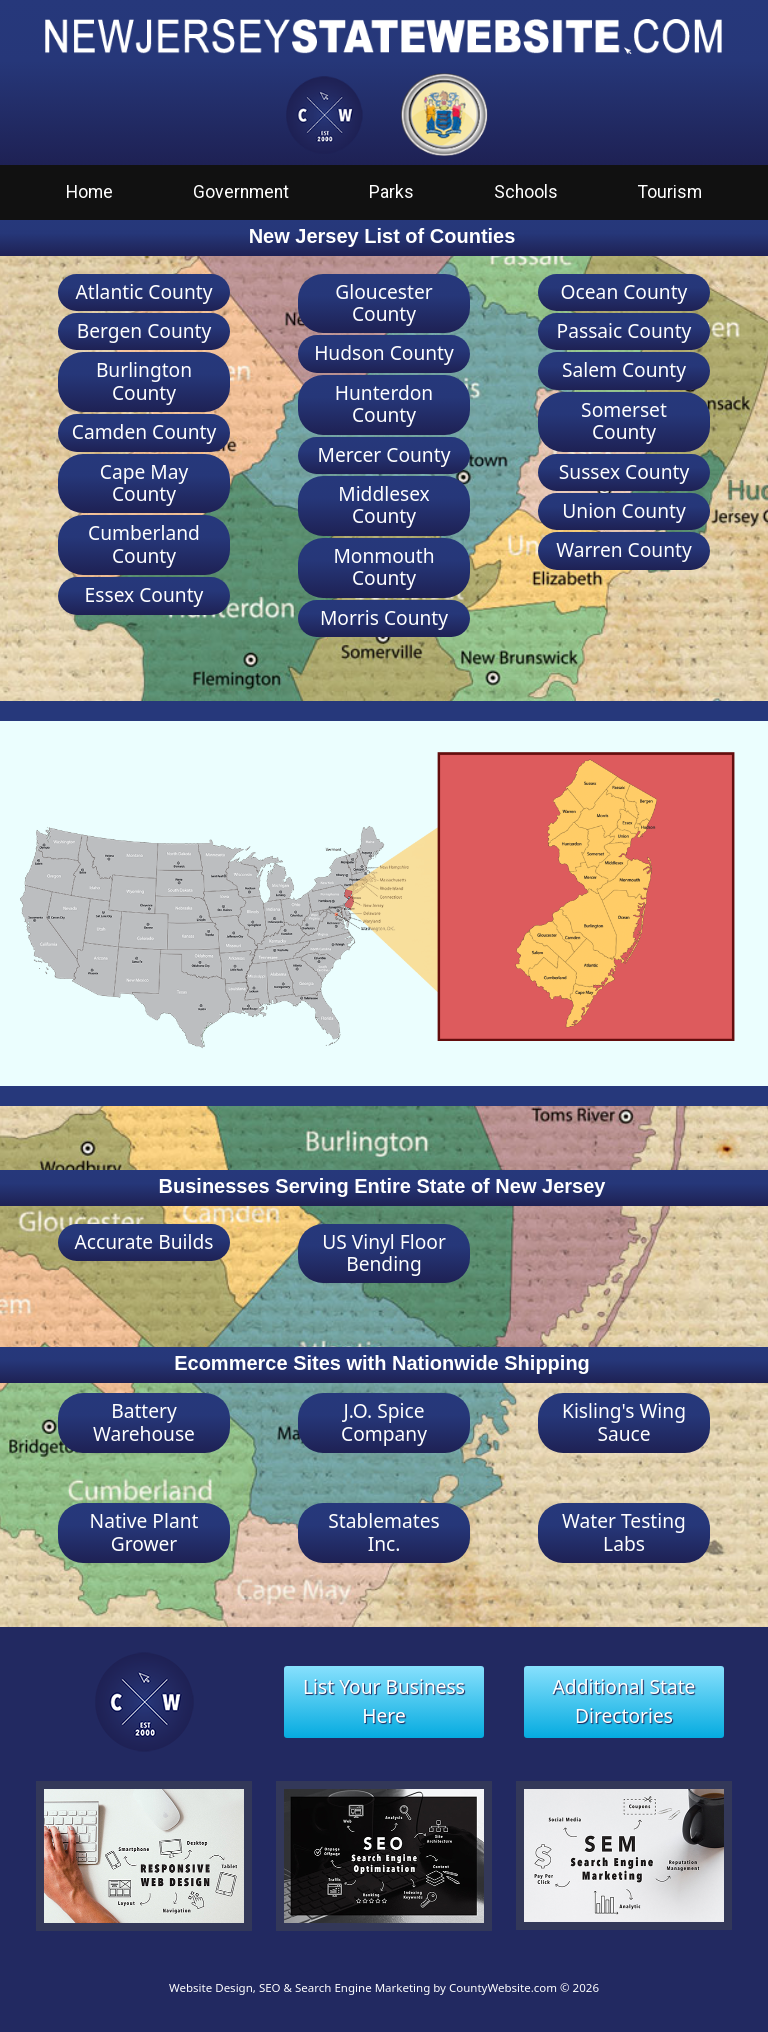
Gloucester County (383, 302)
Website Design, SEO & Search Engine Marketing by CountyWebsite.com (363, 1987)
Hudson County (384, 352)
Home (89, 192)
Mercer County (384, 454)
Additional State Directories (624, 1701)
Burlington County (144, 380)
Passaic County (624, 330)
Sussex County (624, 471)
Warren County (624, 549)
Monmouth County (383, 566)
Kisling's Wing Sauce (624, 1421)
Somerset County (624, 420)
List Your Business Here (384, 1701)
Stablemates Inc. (383, 1531)
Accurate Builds (144, 1241)
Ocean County (624, 291)
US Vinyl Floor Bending (384, 1252)
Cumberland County (144, 543)
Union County (623, 510)
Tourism (670, 192)
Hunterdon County (384, 403)
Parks (391, 192)
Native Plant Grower (144, 1531)
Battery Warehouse (144, 1421)
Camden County (144, 431)
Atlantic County (143, 291)
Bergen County (144, 330)
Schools (526, 192)
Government (241, 192)
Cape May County (144, 482)
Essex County (144, 594)
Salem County (624, 369)
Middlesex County (384, 504)
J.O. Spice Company (384, 1421)
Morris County (384, 617)
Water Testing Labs (624, 1531)
